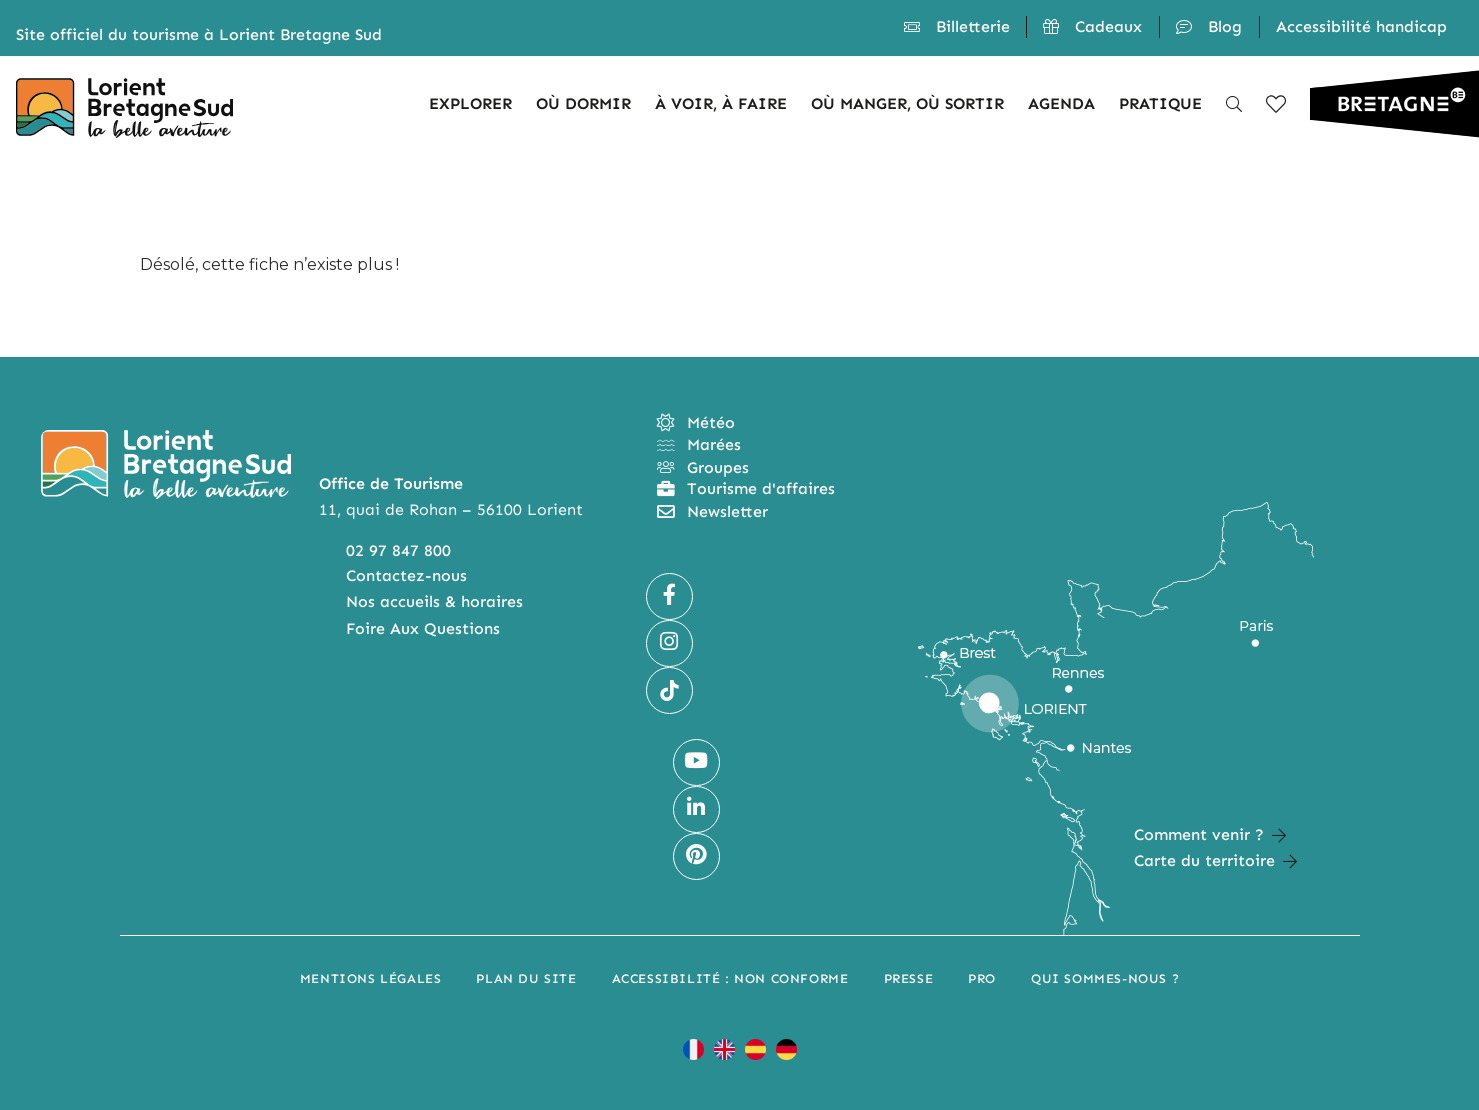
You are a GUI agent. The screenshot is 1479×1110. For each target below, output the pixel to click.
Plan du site (526, 978)
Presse (909, 978)
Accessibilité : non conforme (730, 978)
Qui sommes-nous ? (1105, 978)
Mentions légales (371, 978)
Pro (982, 978)
